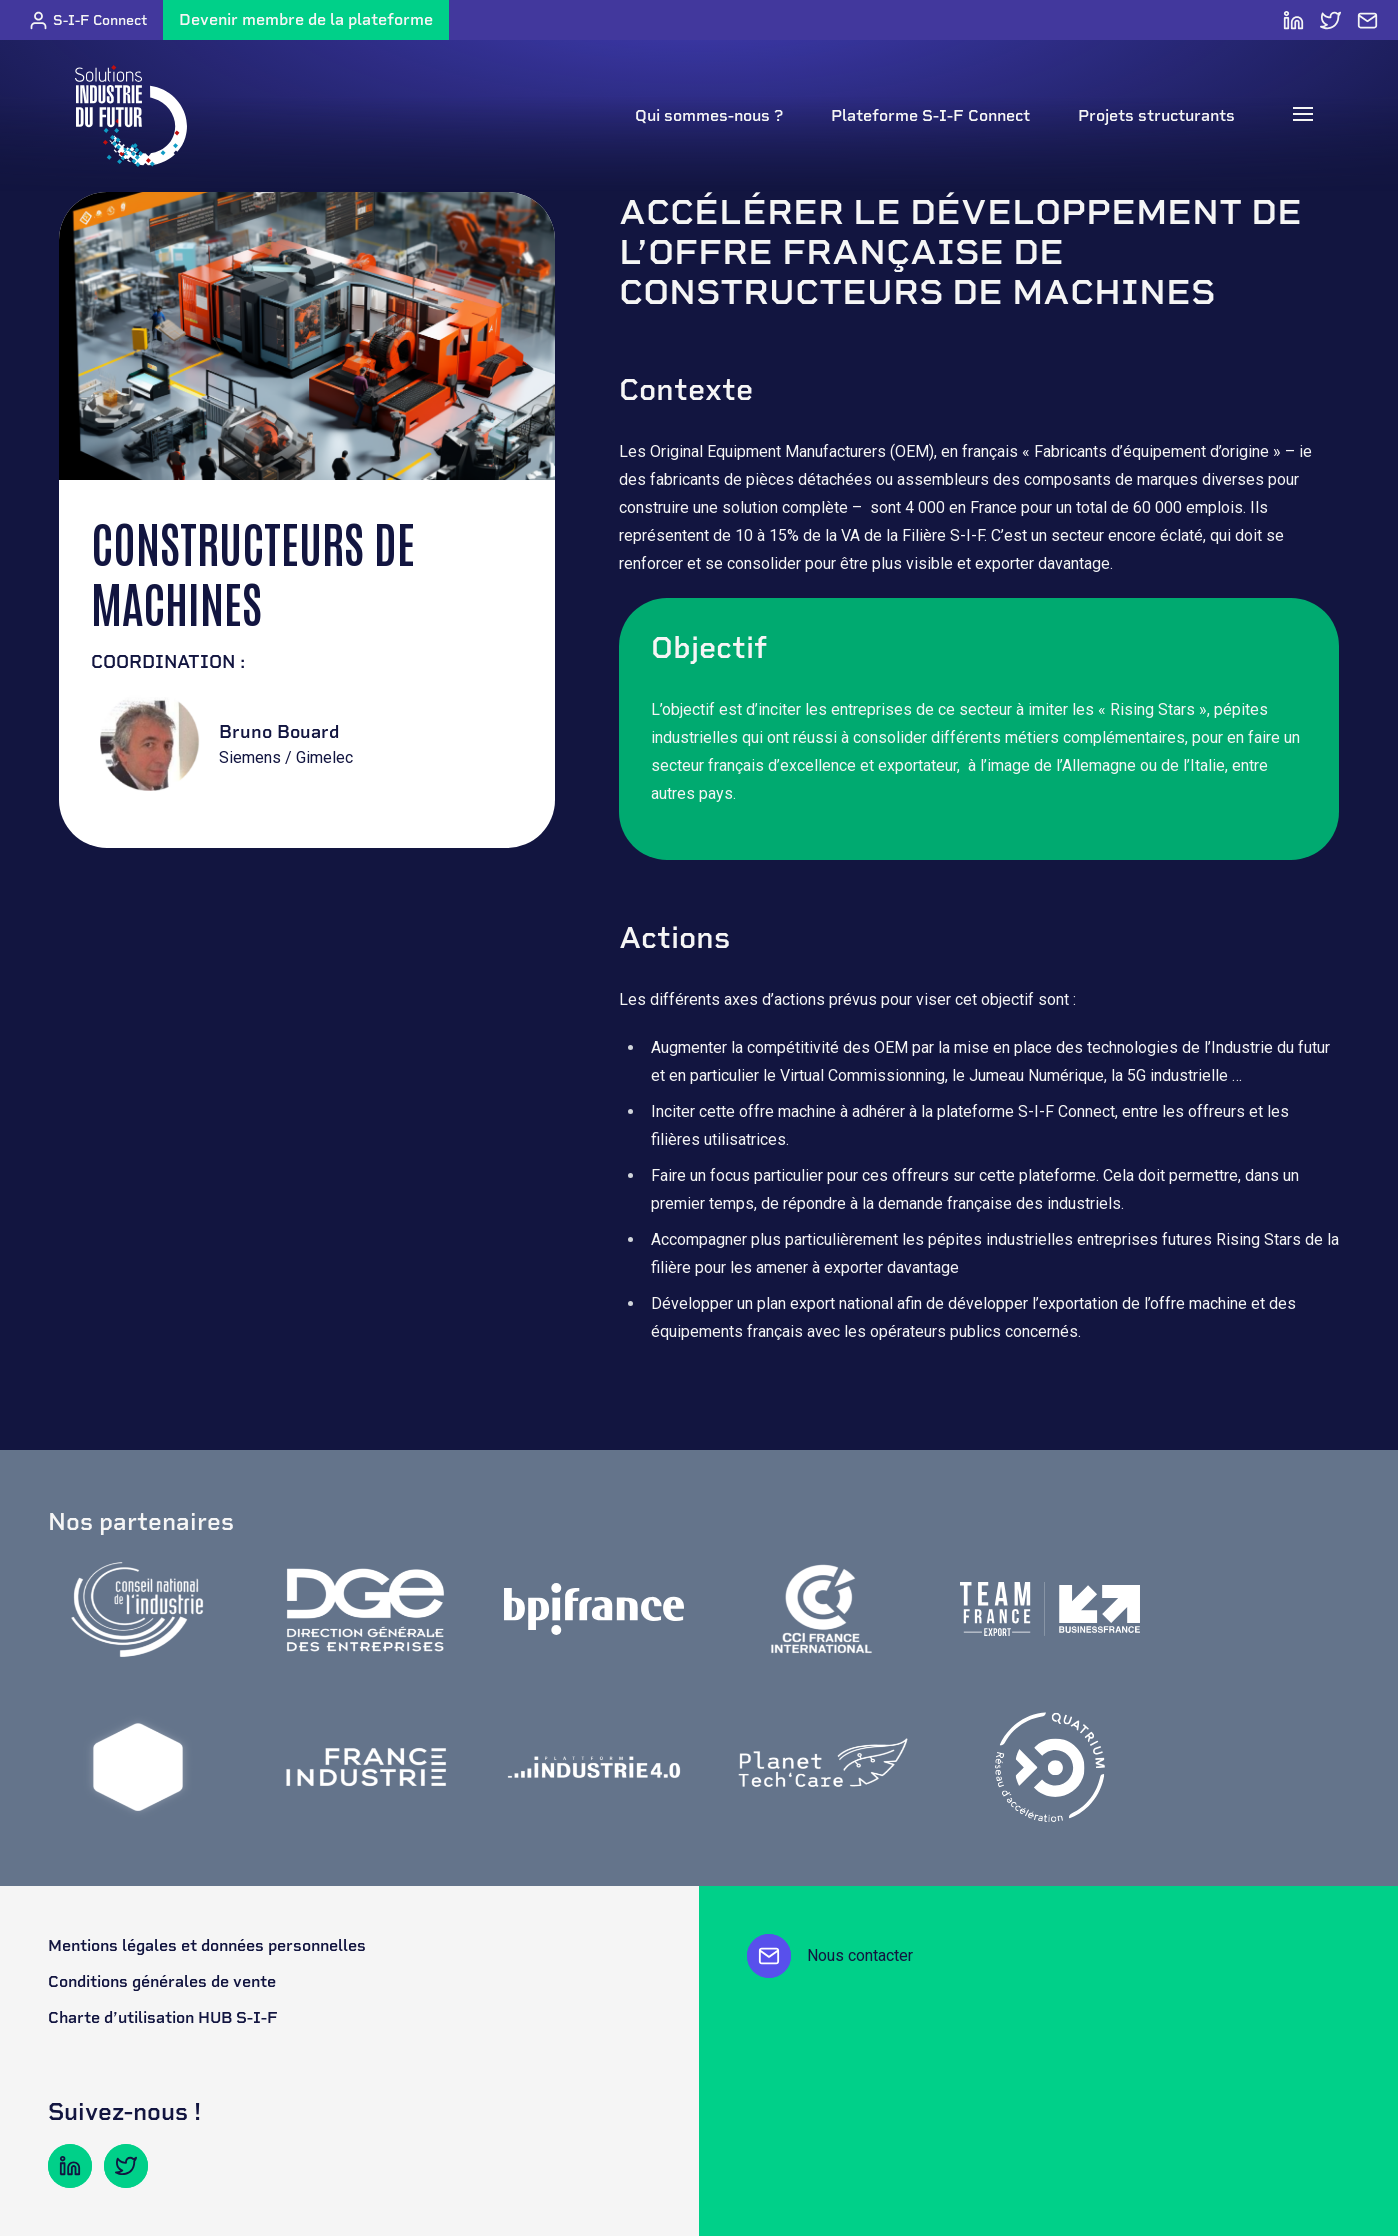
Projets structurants (1156, 115)
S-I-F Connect (87, 20)
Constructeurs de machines (253, 572)
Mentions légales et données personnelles (207, 1945)
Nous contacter (830, 1956)
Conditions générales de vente (162, 1981)
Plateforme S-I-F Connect (930, 115)
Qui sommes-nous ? (709, 115)
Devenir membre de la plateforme (306, 19)
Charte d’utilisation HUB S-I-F (163, 2017)
